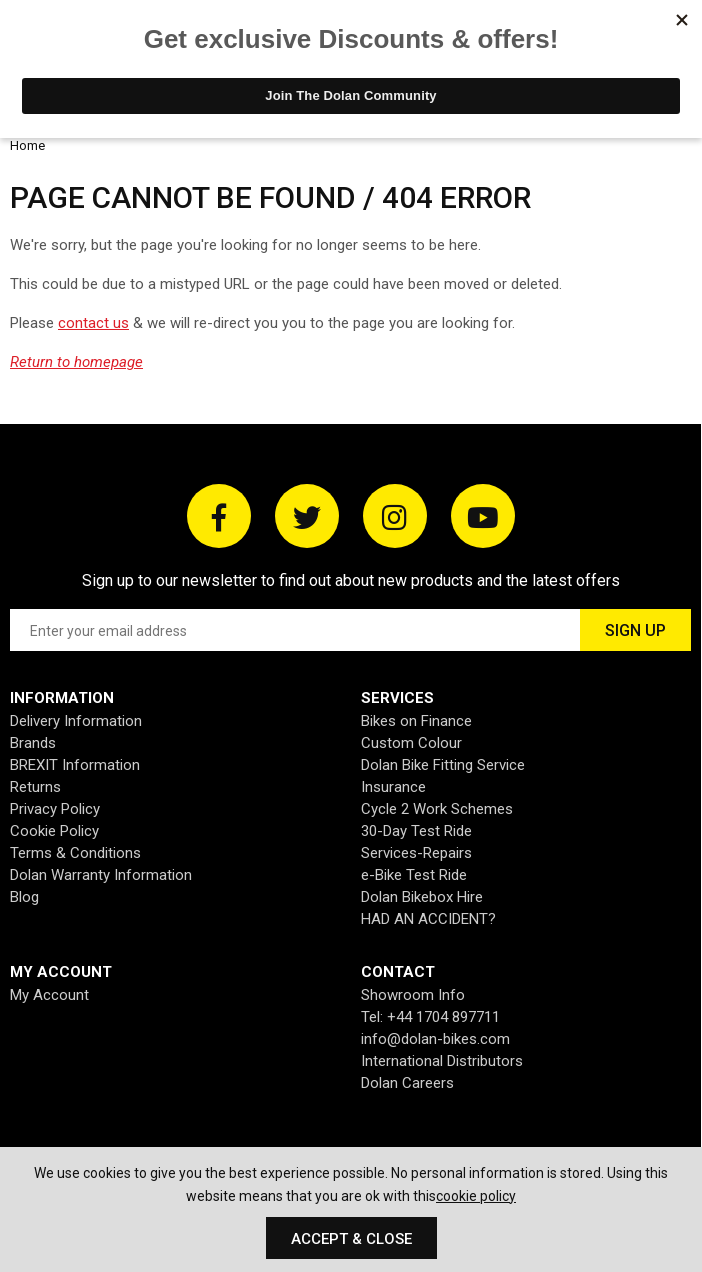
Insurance (393, 787)
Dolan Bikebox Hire (422, 897)
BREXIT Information (75, 765)
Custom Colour (411, 743)
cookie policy (476, 1196)
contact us (93, 323)
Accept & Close (351, 1239)
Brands (33, 743)
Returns (35, 787)
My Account (49, 995)
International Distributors (442, 1061)
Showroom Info (413, 995)
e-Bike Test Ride (414, 875)
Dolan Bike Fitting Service (443, 765)
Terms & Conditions (75, 853)
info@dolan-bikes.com (435, 1039)
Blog (24, 897)
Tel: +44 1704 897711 (430, 1017)
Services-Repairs (416, 853)
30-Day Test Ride (416, 831)
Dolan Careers (407, 1083)
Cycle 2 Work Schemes (437, 809)
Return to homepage (76, 362)
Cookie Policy (54, 831)
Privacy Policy (55, 809)
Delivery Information (76, 721)
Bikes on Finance (416, 721)
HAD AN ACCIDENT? (428, 919)
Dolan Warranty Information (101, 875)
